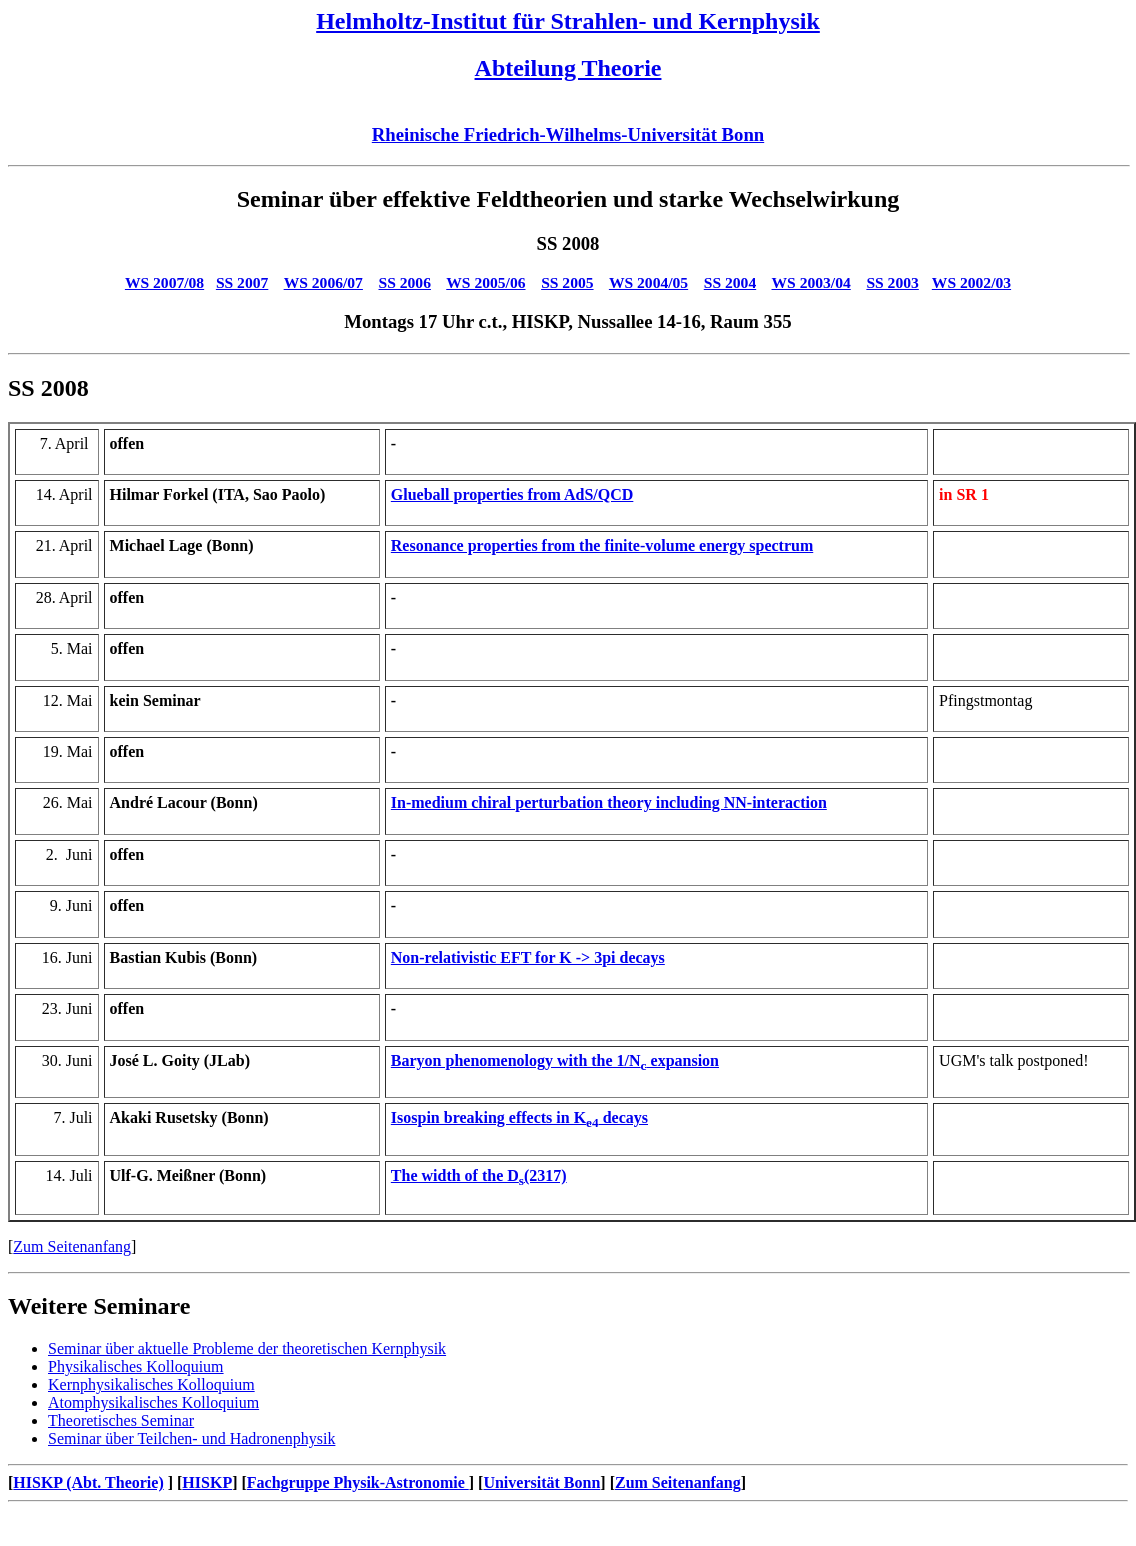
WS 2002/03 (971, 282)
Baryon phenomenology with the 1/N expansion (555, 1060)
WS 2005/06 (485, 282)
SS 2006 (405, 282)
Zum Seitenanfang (72, 1246)
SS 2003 (892, 282)
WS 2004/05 (648, 282)
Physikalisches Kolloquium (136, 1366)
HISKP (207, 1482)
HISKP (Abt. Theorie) (88, 1482)
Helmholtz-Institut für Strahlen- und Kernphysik (568, 21)
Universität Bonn (541, 1482)
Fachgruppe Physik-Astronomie (358, 1482)
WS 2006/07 (323, 282)
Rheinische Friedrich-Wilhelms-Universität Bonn (568, 134)
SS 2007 (242, 282)
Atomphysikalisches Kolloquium (153, 1402)
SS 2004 (730, 282)
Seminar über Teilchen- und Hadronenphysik (191, 1438)
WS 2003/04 (811, 282)
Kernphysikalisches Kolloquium (151, 1384)
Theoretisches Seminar (121, 1420)
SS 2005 (567, 282)
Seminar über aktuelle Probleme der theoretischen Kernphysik (247, 1348)
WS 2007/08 (164, 282)
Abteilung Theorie (568, 68)
